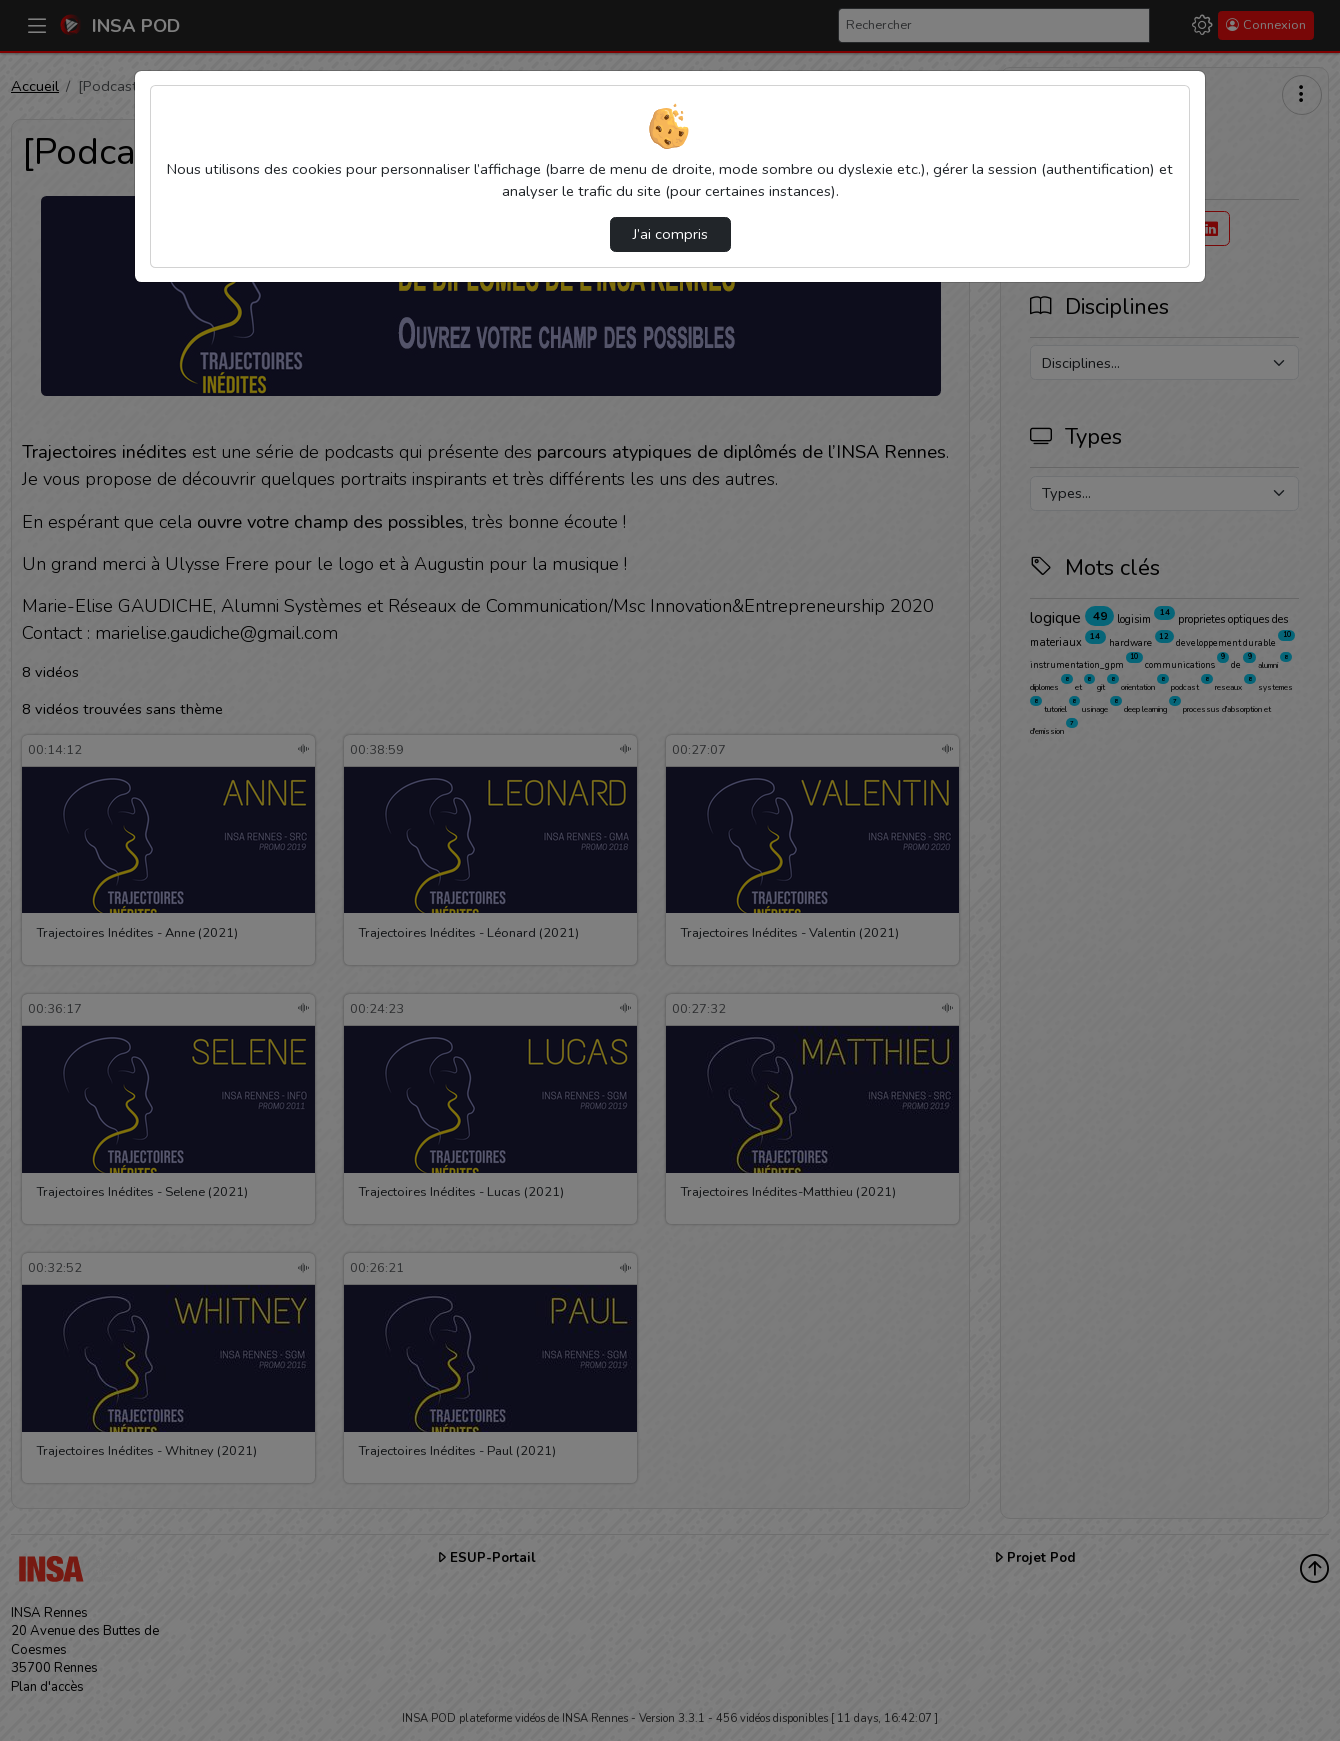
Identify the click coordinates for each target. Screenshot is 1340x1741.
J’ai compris (670, 234)
